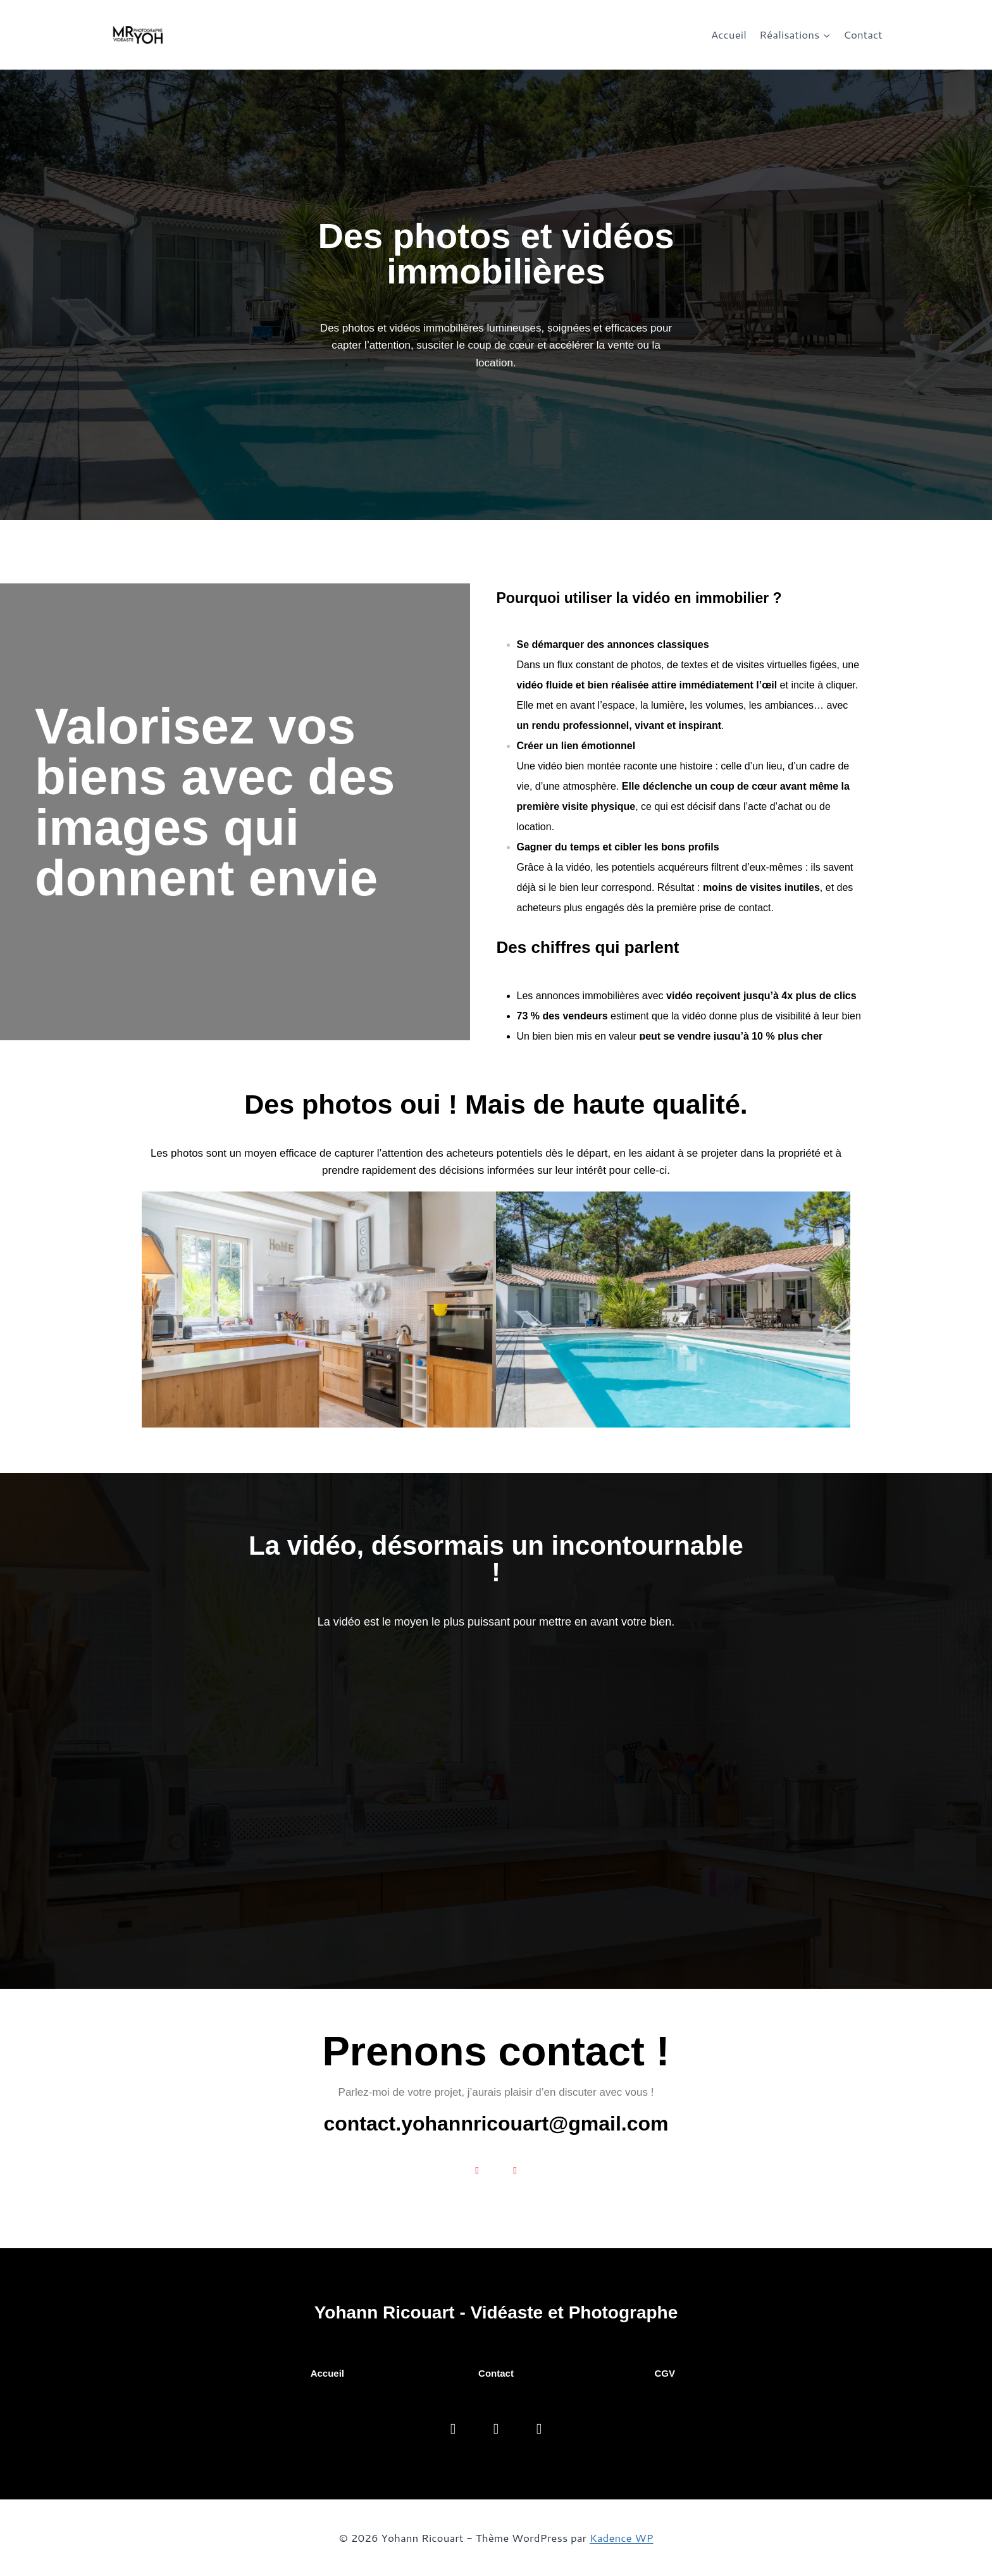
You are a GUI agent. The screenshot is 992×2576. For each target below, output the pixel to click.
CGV (664, 2373)
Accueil (729, 34)
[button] (151, 1309)
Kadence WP (622, 2537)
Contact (863, 34)
